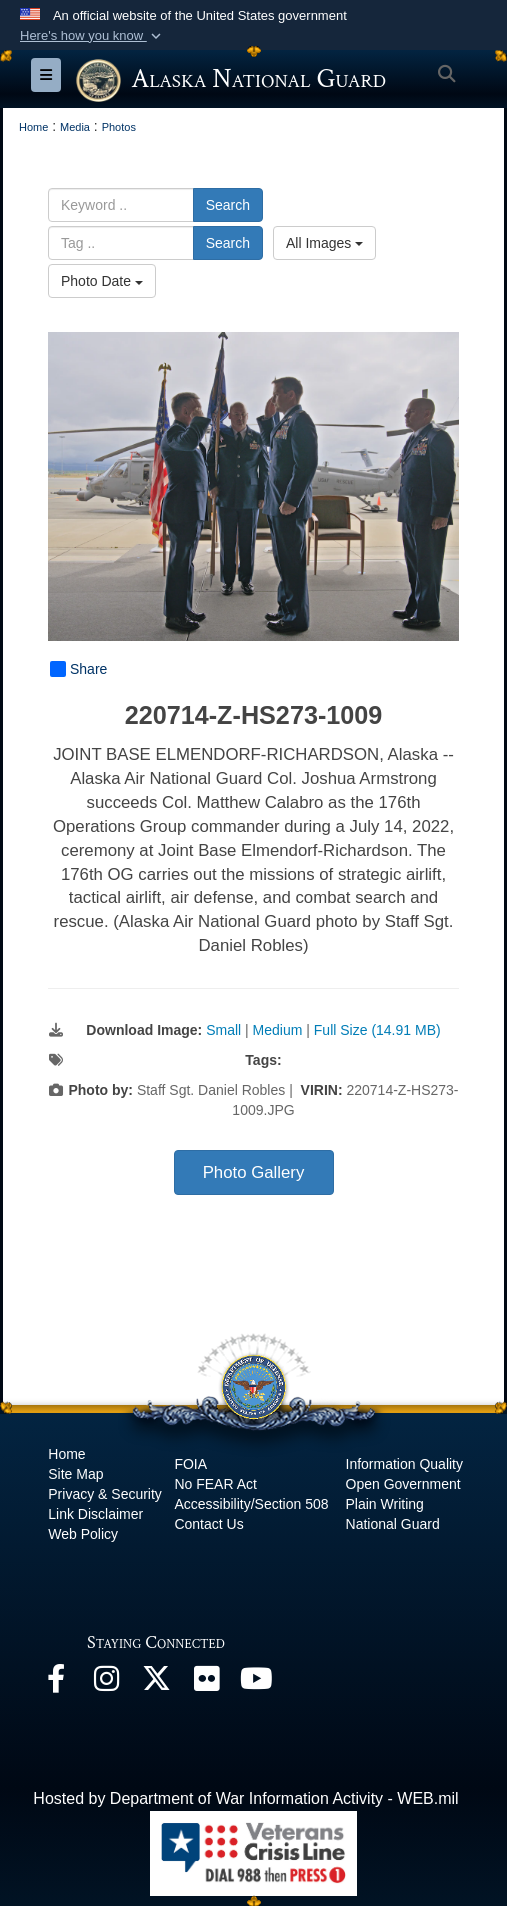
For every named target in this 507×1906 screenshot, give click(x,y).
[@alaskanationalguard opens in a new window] (106, 1683)
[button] (92, 36)
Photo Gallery (254, 1172)
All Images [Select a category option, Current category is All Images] (324, 243)
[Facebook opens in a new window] (56, 1683)
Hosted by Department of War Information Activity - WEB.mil (245, 1798)
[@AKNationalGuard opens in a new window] (156, 1683)
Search (228, 205)
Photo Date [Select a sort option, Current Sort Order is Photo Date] (102, 281)
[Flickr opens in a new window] (206, 1683)
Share (78, 669)
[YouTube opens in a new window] (256, 1683)
